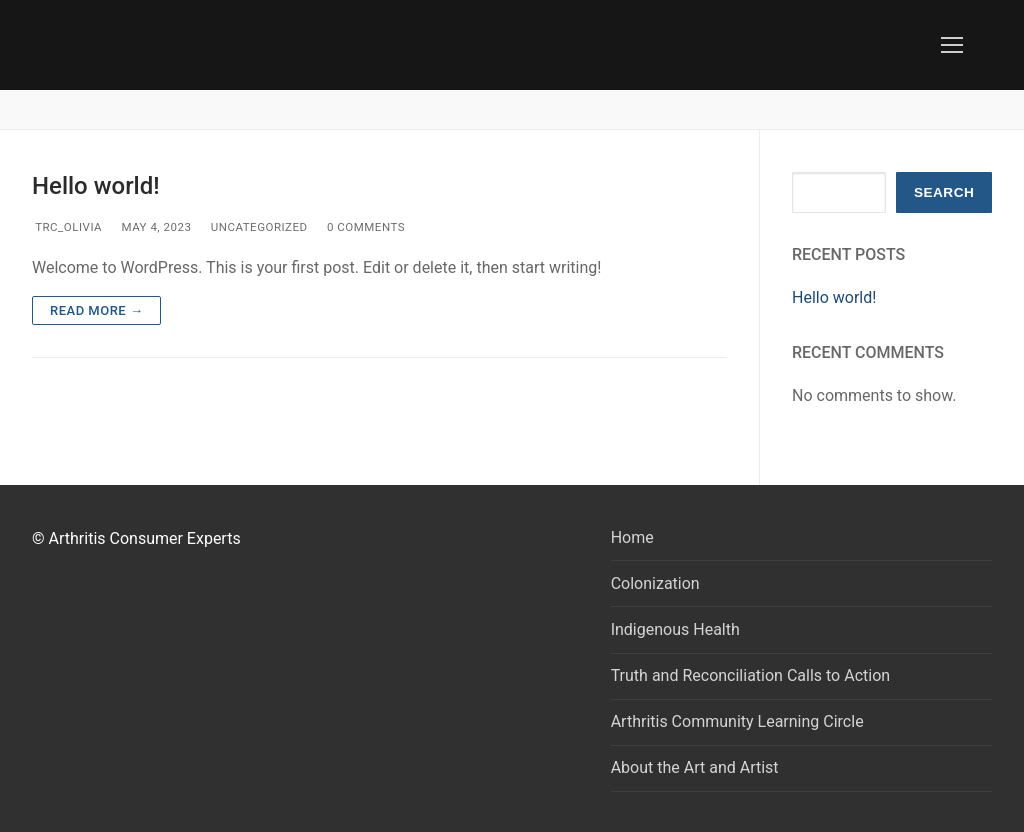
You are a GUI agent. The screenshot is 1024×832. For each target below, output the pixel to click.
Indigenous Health (675, 629)
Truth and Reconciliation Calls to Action (750, 675)
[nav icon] (952, 45)
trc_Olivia (67, 227)
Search (944, 192)
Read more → (96, 310)
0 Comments (364, 227)
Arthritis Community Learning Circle (737, 721)
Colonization (655, 583)
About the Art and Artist (695, 767)
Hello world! (96, 186)
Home (632, 537)
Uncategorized (257, 227)
